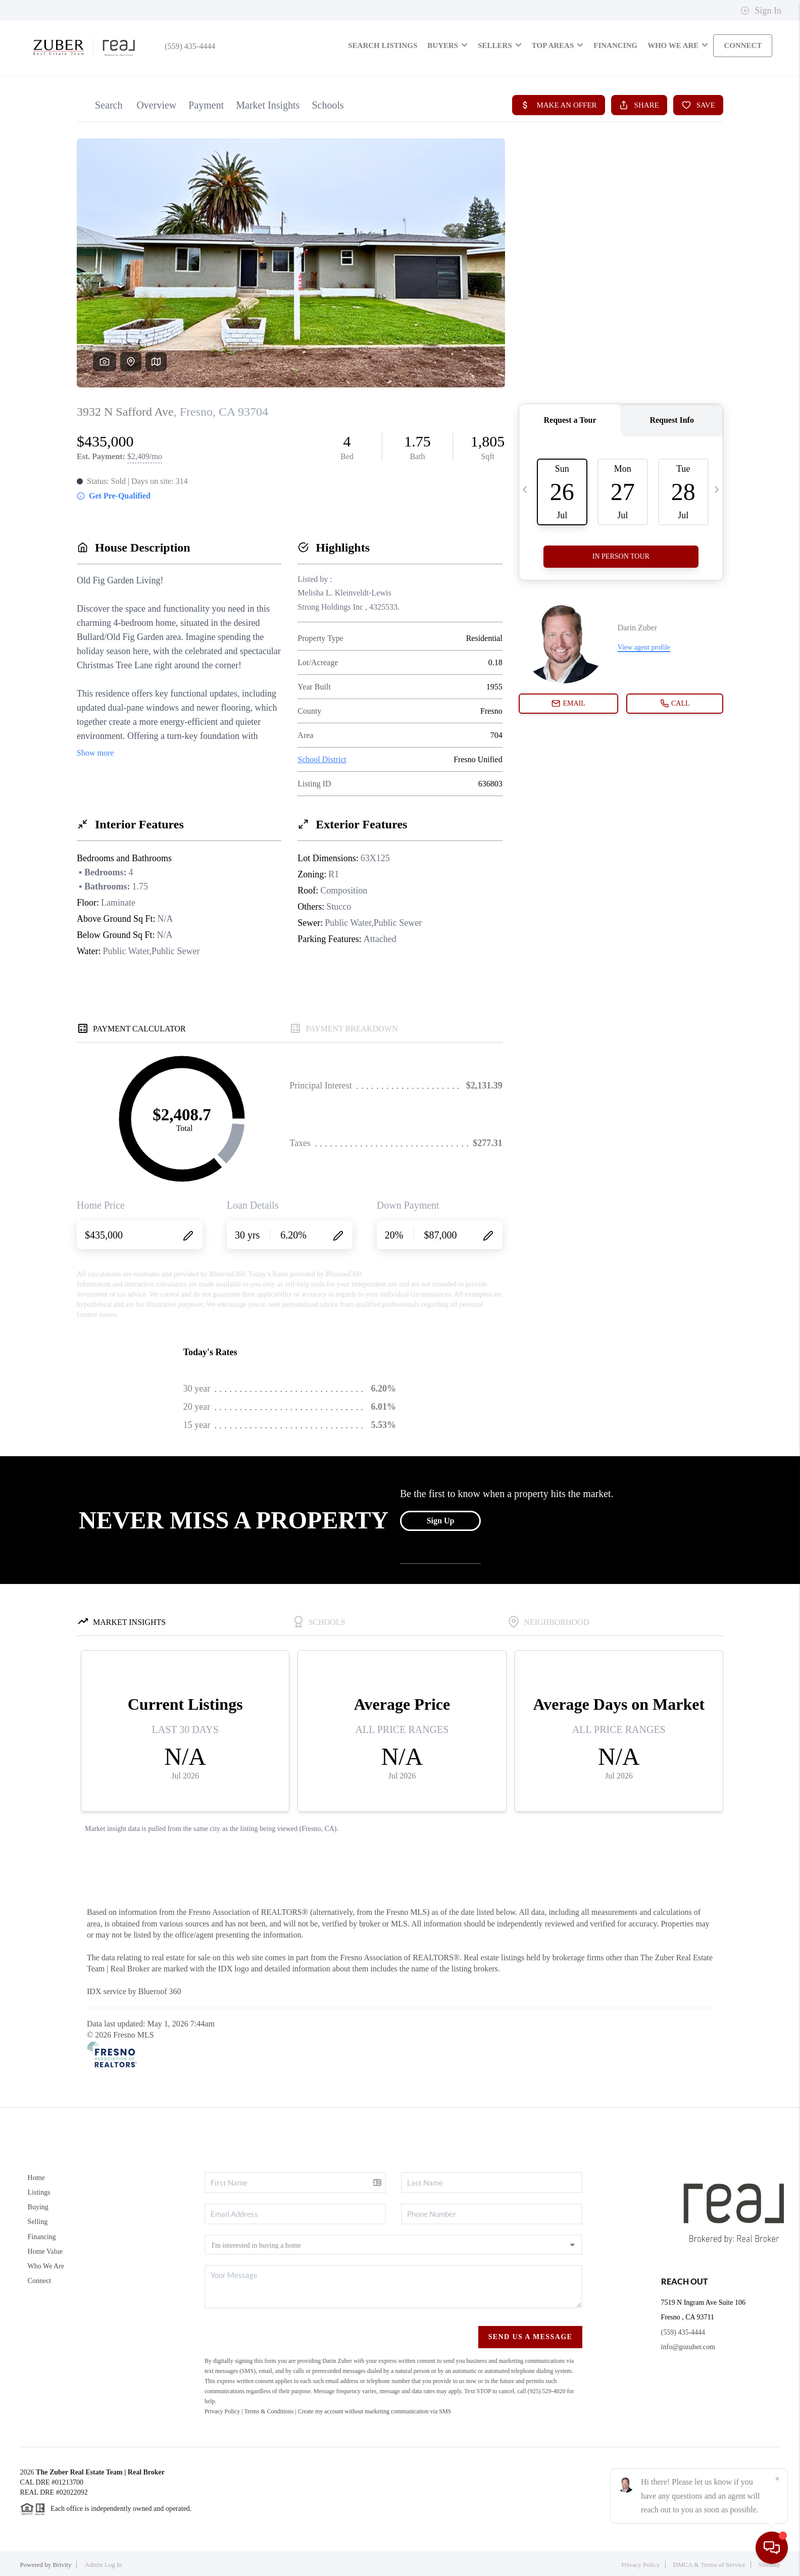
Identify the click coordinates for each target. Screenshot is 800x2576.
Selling (38, 2221)
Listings (39, 2192)
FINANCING (615, 45)
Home (36, 2178)
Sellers (500, 45)
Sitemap (769, 2564)
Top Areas (558, 45)
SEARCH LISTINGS (382, 45)
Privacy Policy (222, 2411)
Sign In (760, 11)
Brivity (62, 2564)
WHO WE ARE (677, 45)
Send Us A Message (530, 2337)
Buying (38, 2207)
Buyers (447, 45)
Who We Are (46, 2266)
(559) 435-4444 (186, 46)
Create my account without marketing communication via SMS (375, 2411)
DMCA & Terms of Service (709, 2564)
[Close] (777, 2479)
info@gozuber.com (688, 2347)
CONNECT (743, 45)
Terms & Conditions (268, 2411)
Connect (40, 2281)
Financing (42, 2237)
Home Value (45, 2251)
